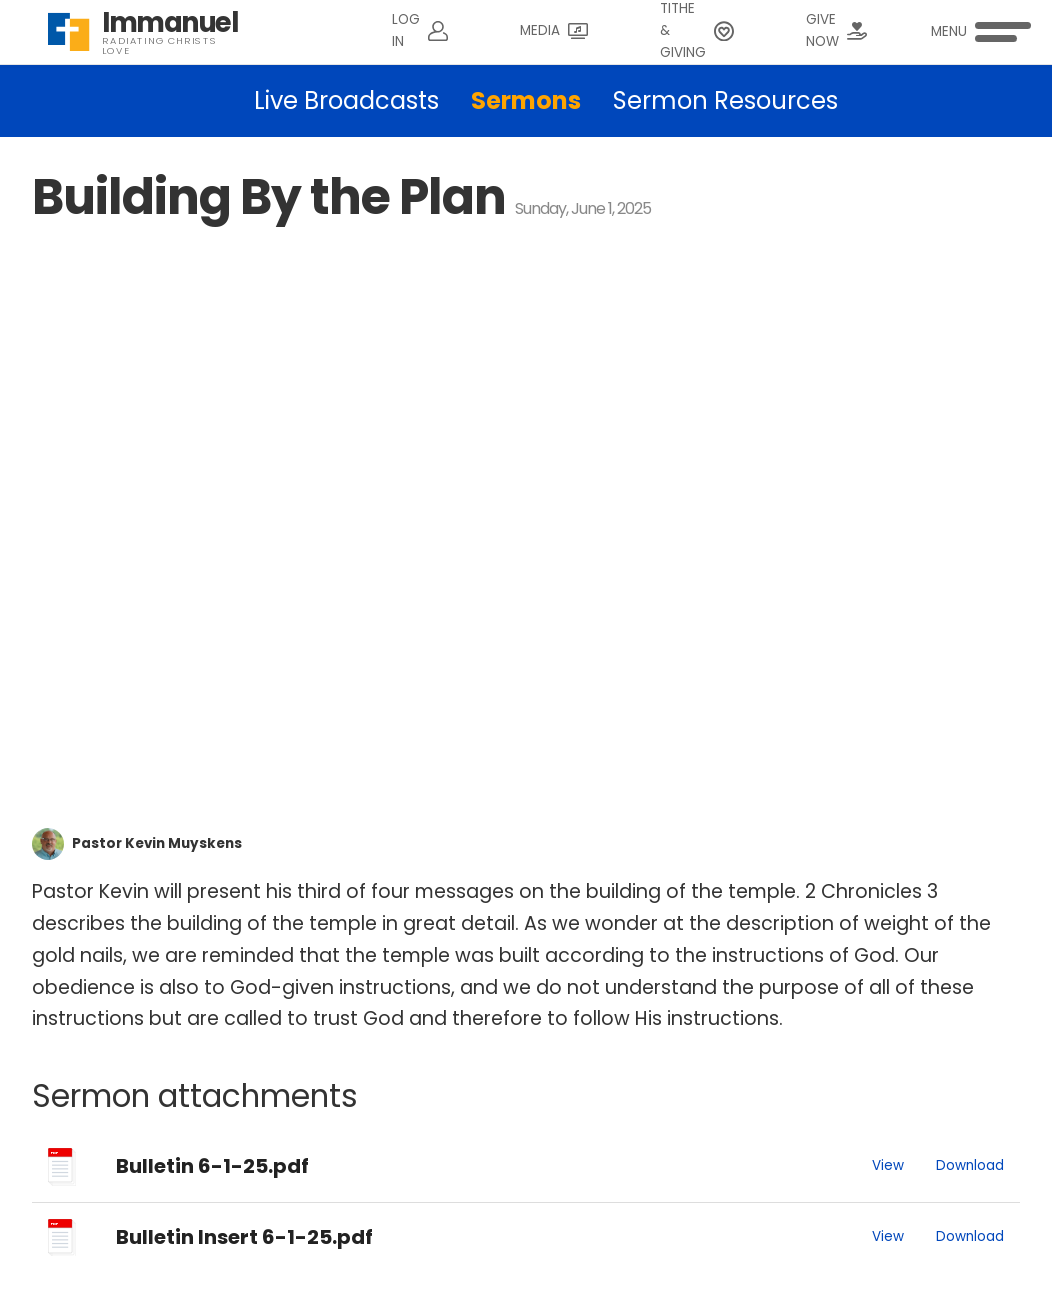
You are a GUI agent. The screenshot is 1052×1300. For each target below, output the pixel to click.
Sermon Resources (725, 100)
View (888, 1165)
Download (970, 1165)
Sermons (526, 100)
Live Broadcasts (346, 100)
